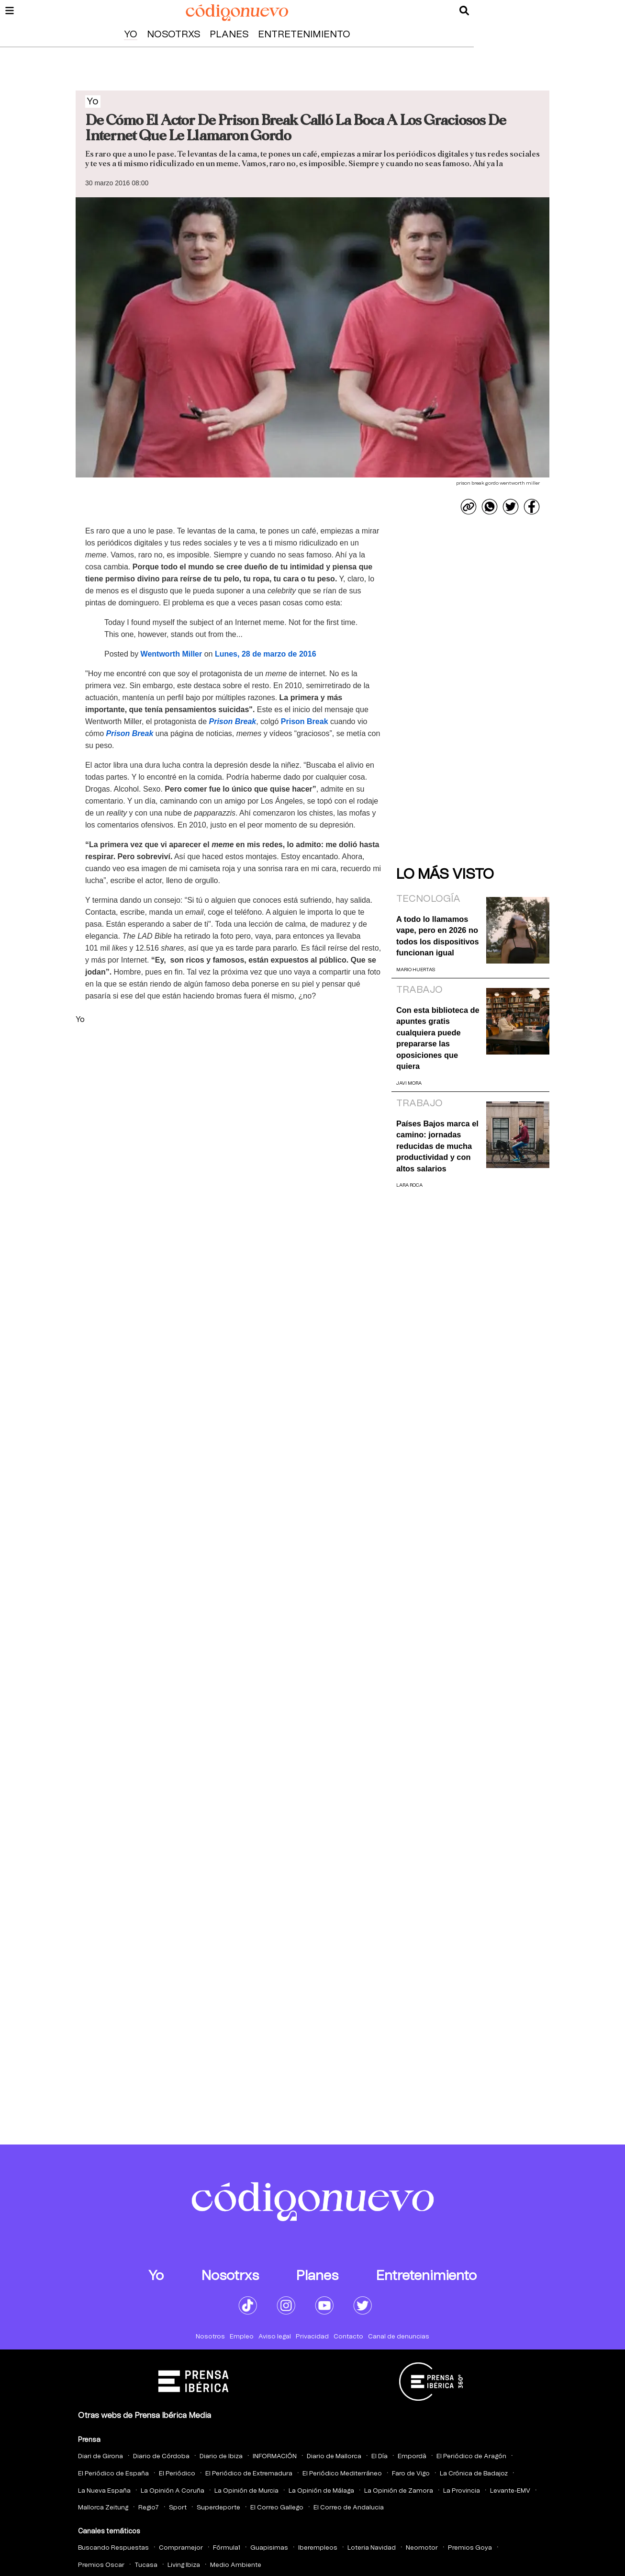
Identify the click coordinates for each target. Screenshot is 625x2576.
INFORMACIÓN (275, 2456)
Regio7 (148, 2508)
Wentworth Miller (171, 654)
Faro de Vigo (411, 2474)
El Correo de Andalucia (348, 2508)
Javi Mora (409, 1083)
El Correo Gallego (276, 2508)
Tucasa (145, 2565)
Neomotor (422, 2548)
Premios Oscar (101, 2565)
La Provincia (461, 2491)
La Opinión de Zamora (398, 2491)
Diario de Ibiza (221, 2456)
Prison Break (233, 721)
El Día (379, 2456)
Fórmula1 (226, 2548)
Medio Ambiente (235, 2565)
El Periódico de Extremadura (248, 2474)
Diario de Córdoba (161, 2456)
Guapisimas (269, 2548)
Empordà (412, 2456)
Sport (178, 2508)
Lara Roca (409, 1185)
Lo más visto (445, 874)
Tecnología (428, 899)
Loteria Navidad (371, 2548)
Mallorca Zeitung (103, 2508)
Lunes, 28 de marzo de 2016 (265, 654)
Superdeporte (218, 2508)
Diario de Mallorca (334, 2456)
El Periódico (177, 2474)
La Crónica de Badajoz (474, 2474)
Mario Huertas (415, 969)
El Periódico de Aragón (471, 2456)
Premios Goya (470, 2548)
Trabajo (419, 990)
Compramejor (181, 2548)
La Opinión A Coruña (172, 2491)
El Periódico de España (113, 2474)
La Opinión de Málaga (321, 2491)
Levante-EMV (510, 2491)
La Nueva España (104, 2491)
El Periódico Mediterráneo (342, 2474)
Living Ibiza (183, 2565)
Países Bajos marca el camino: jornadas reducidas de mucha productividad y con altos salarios (437, 1146)
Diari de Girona (100, 2456)
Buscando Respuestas (113, 2548)
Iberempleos (317, 2548)
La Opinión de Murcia (246, 2491)
